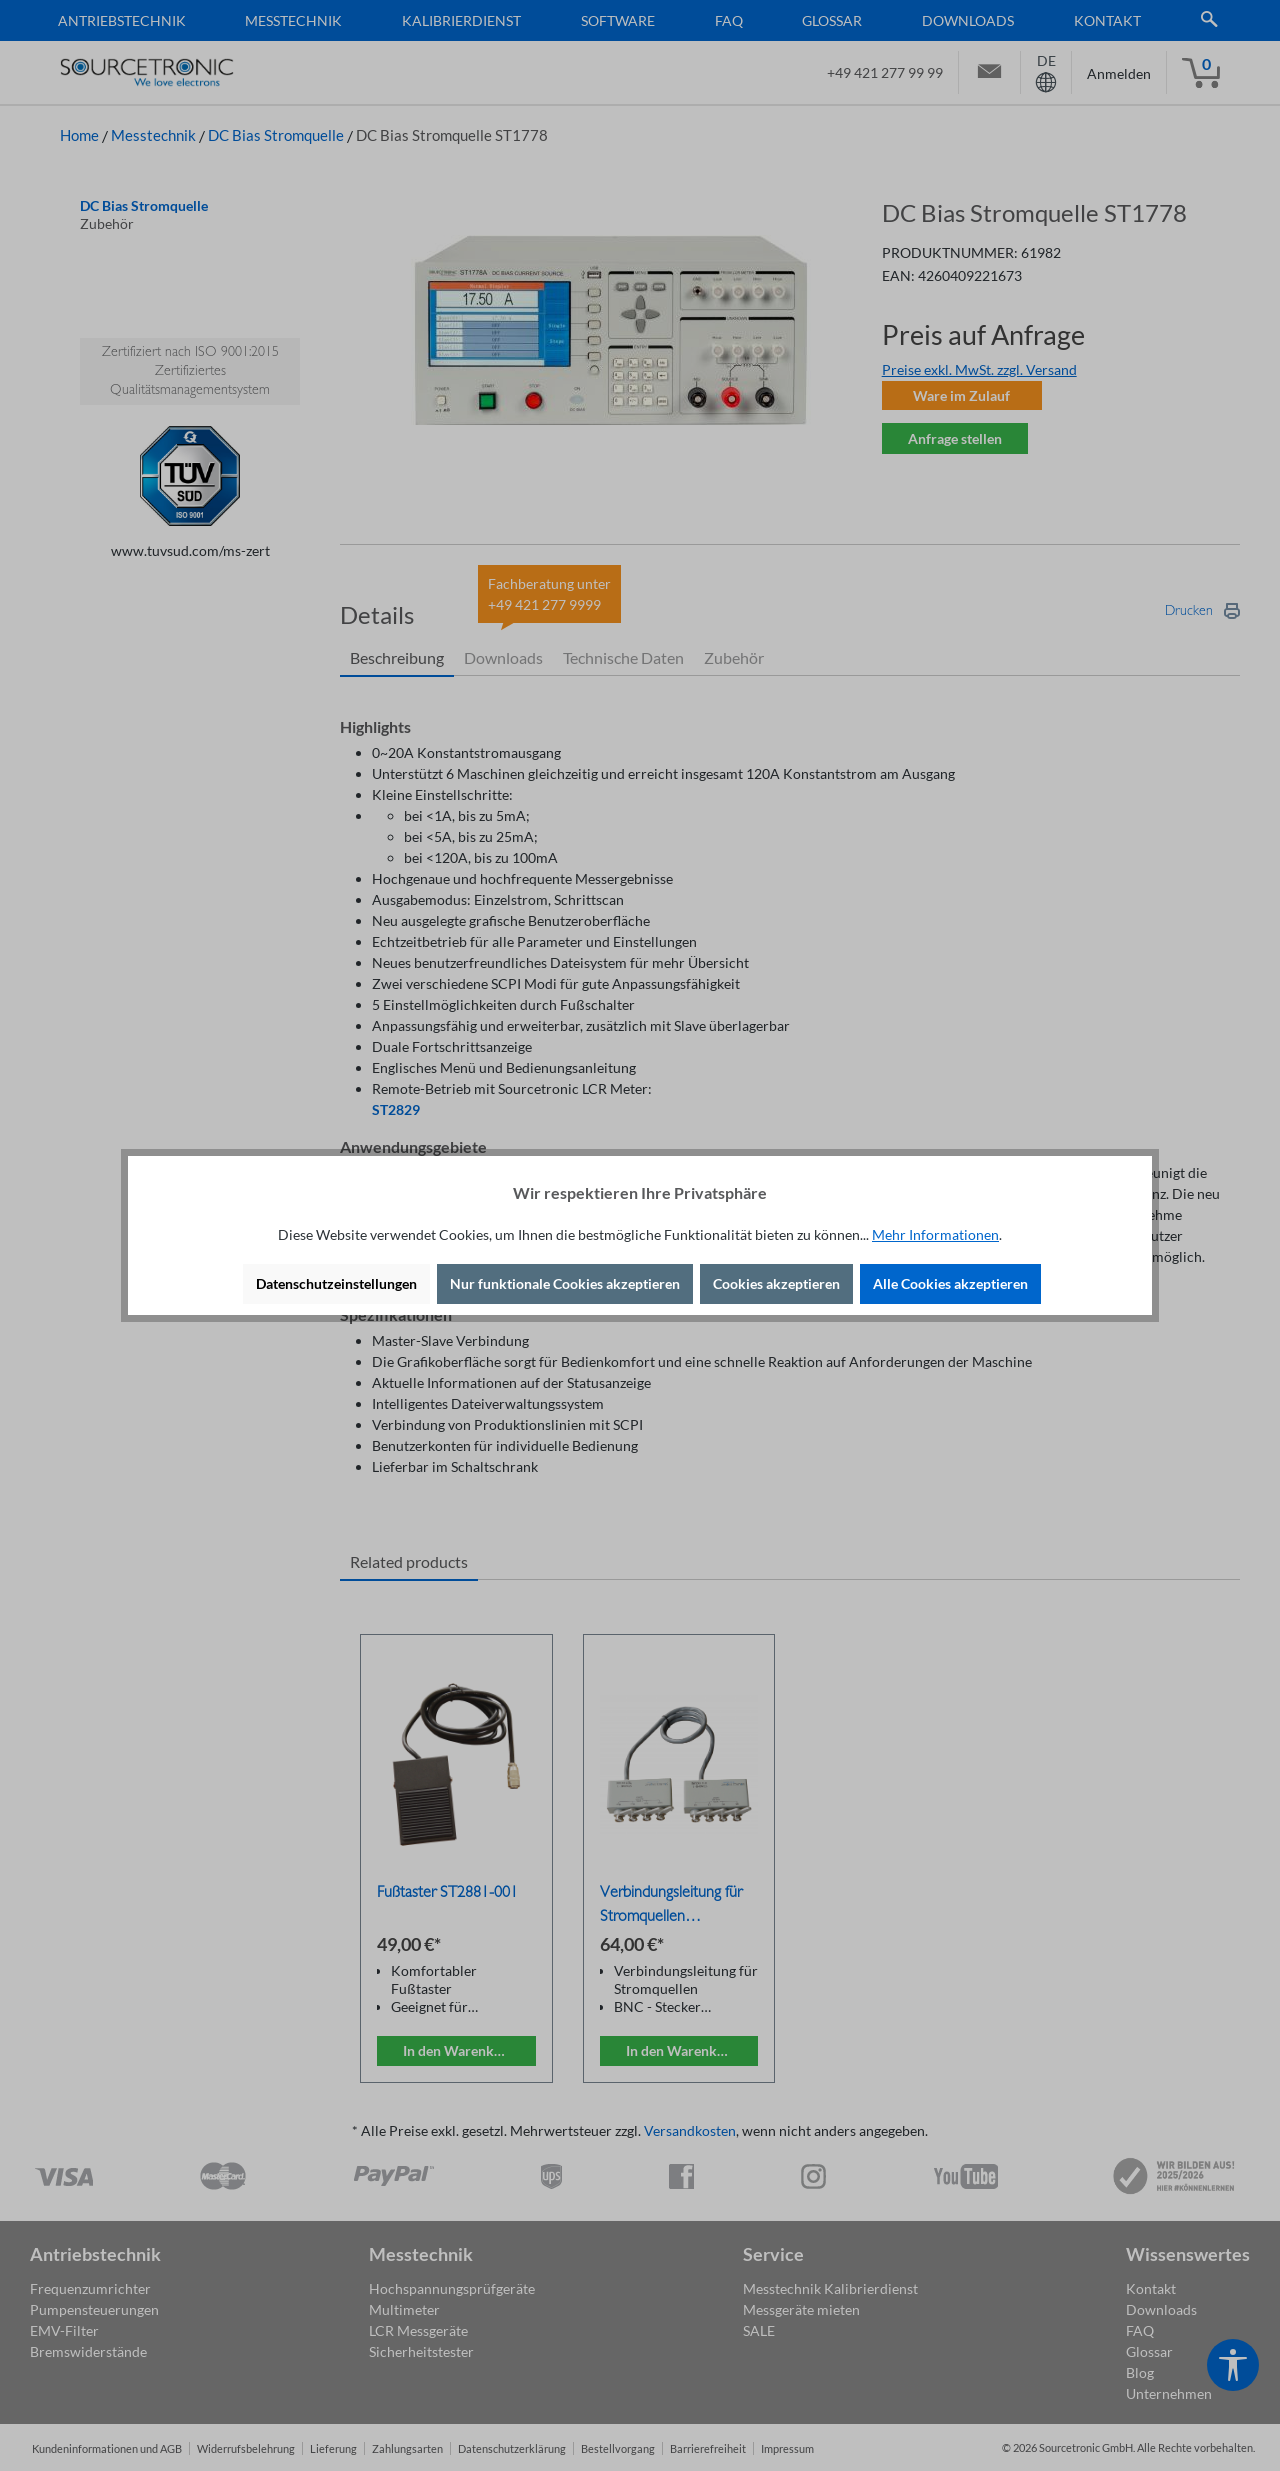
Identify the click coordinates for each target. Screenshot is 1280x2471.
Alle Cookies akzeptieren (950, 1283)
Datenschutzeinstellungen (336, 1283)
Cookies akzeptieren (776, 1283)
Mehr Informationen (935, 1234)
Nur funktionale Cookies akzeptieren (565, 1283)
